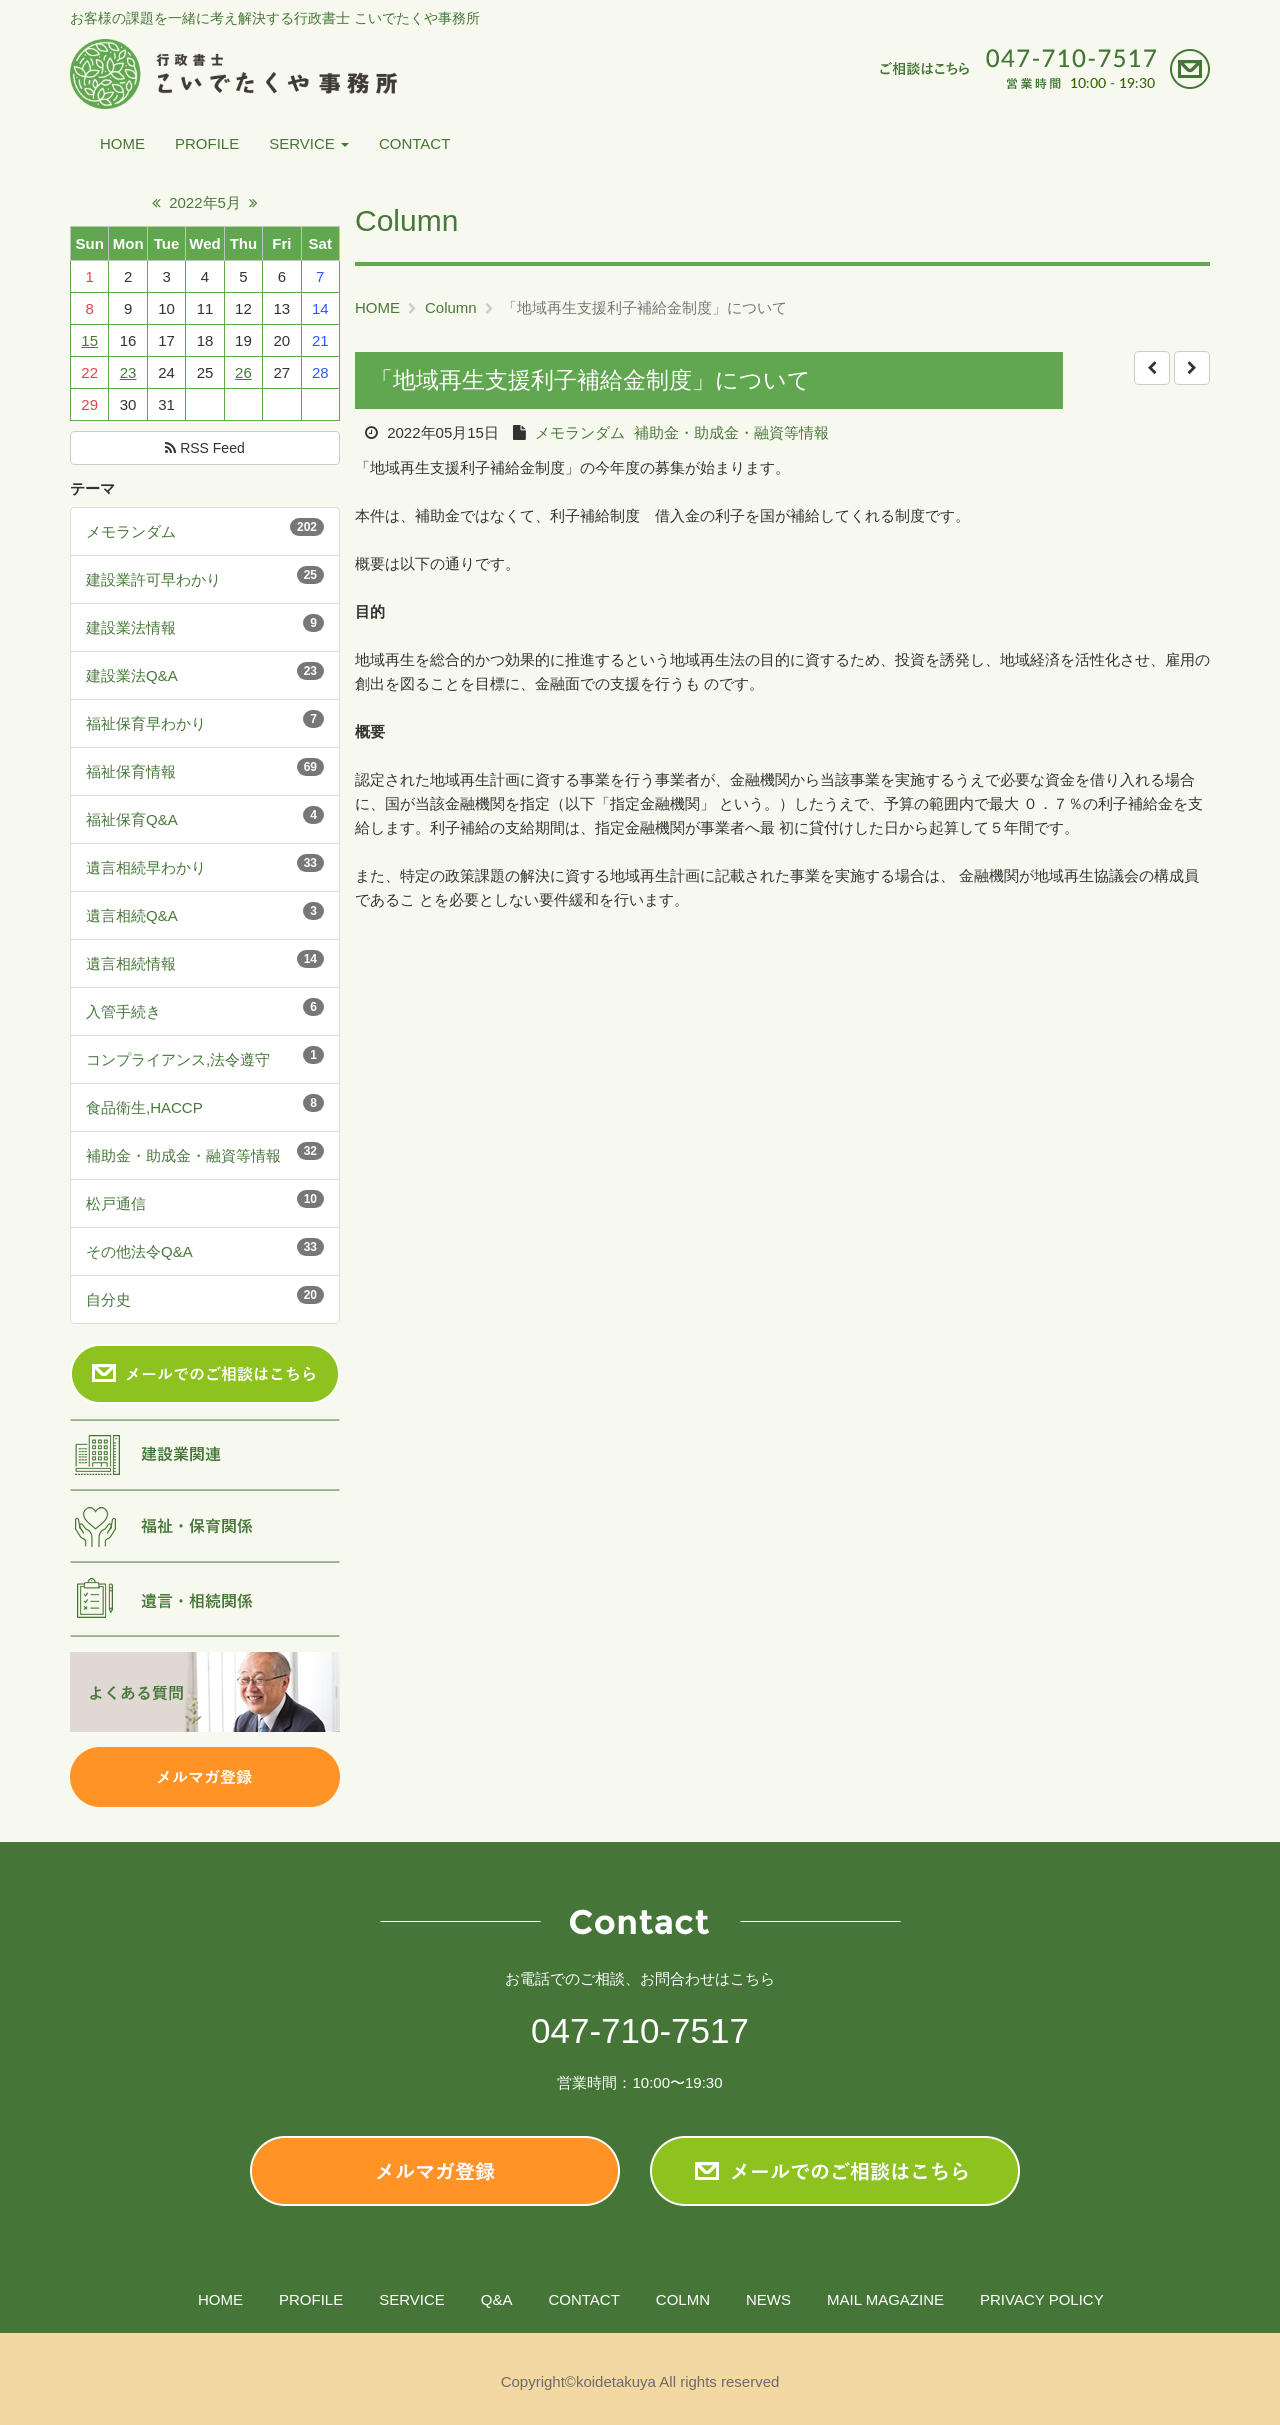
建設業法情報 (131, 627)
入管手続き (123, 1011)
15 (89, 340)
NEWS (768, 2299)
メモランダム (131, 531)
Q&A (497, 2299)
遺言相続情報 (131, 963)
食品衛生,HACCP (144, 1107)
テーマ (92, 488)
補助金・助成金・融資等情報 (183, 1155)
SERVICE (309, 143)
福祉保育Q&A (132, 819)
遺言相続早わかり (146, 867)
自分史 (108, 1299)
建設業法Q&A (132, 675)
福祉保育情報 (131, 771)
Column (451, 307)
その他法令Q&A (139, 1251)
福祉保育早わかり (146, 723)
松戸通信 (116, 1203)
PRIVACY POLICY (1042, 2299)
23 (128, 372)
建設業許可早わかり (153, 579)
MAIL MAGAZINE (885, 2299)
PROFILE (207, 143)
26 (243, 372)
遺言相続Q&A (132, 915)
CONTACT (414, 143)
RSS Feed (204, 448)
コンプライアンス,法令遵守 (178, 1059)
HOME (122, 143)
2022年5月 (205, 202)
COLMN (683, 2299)
